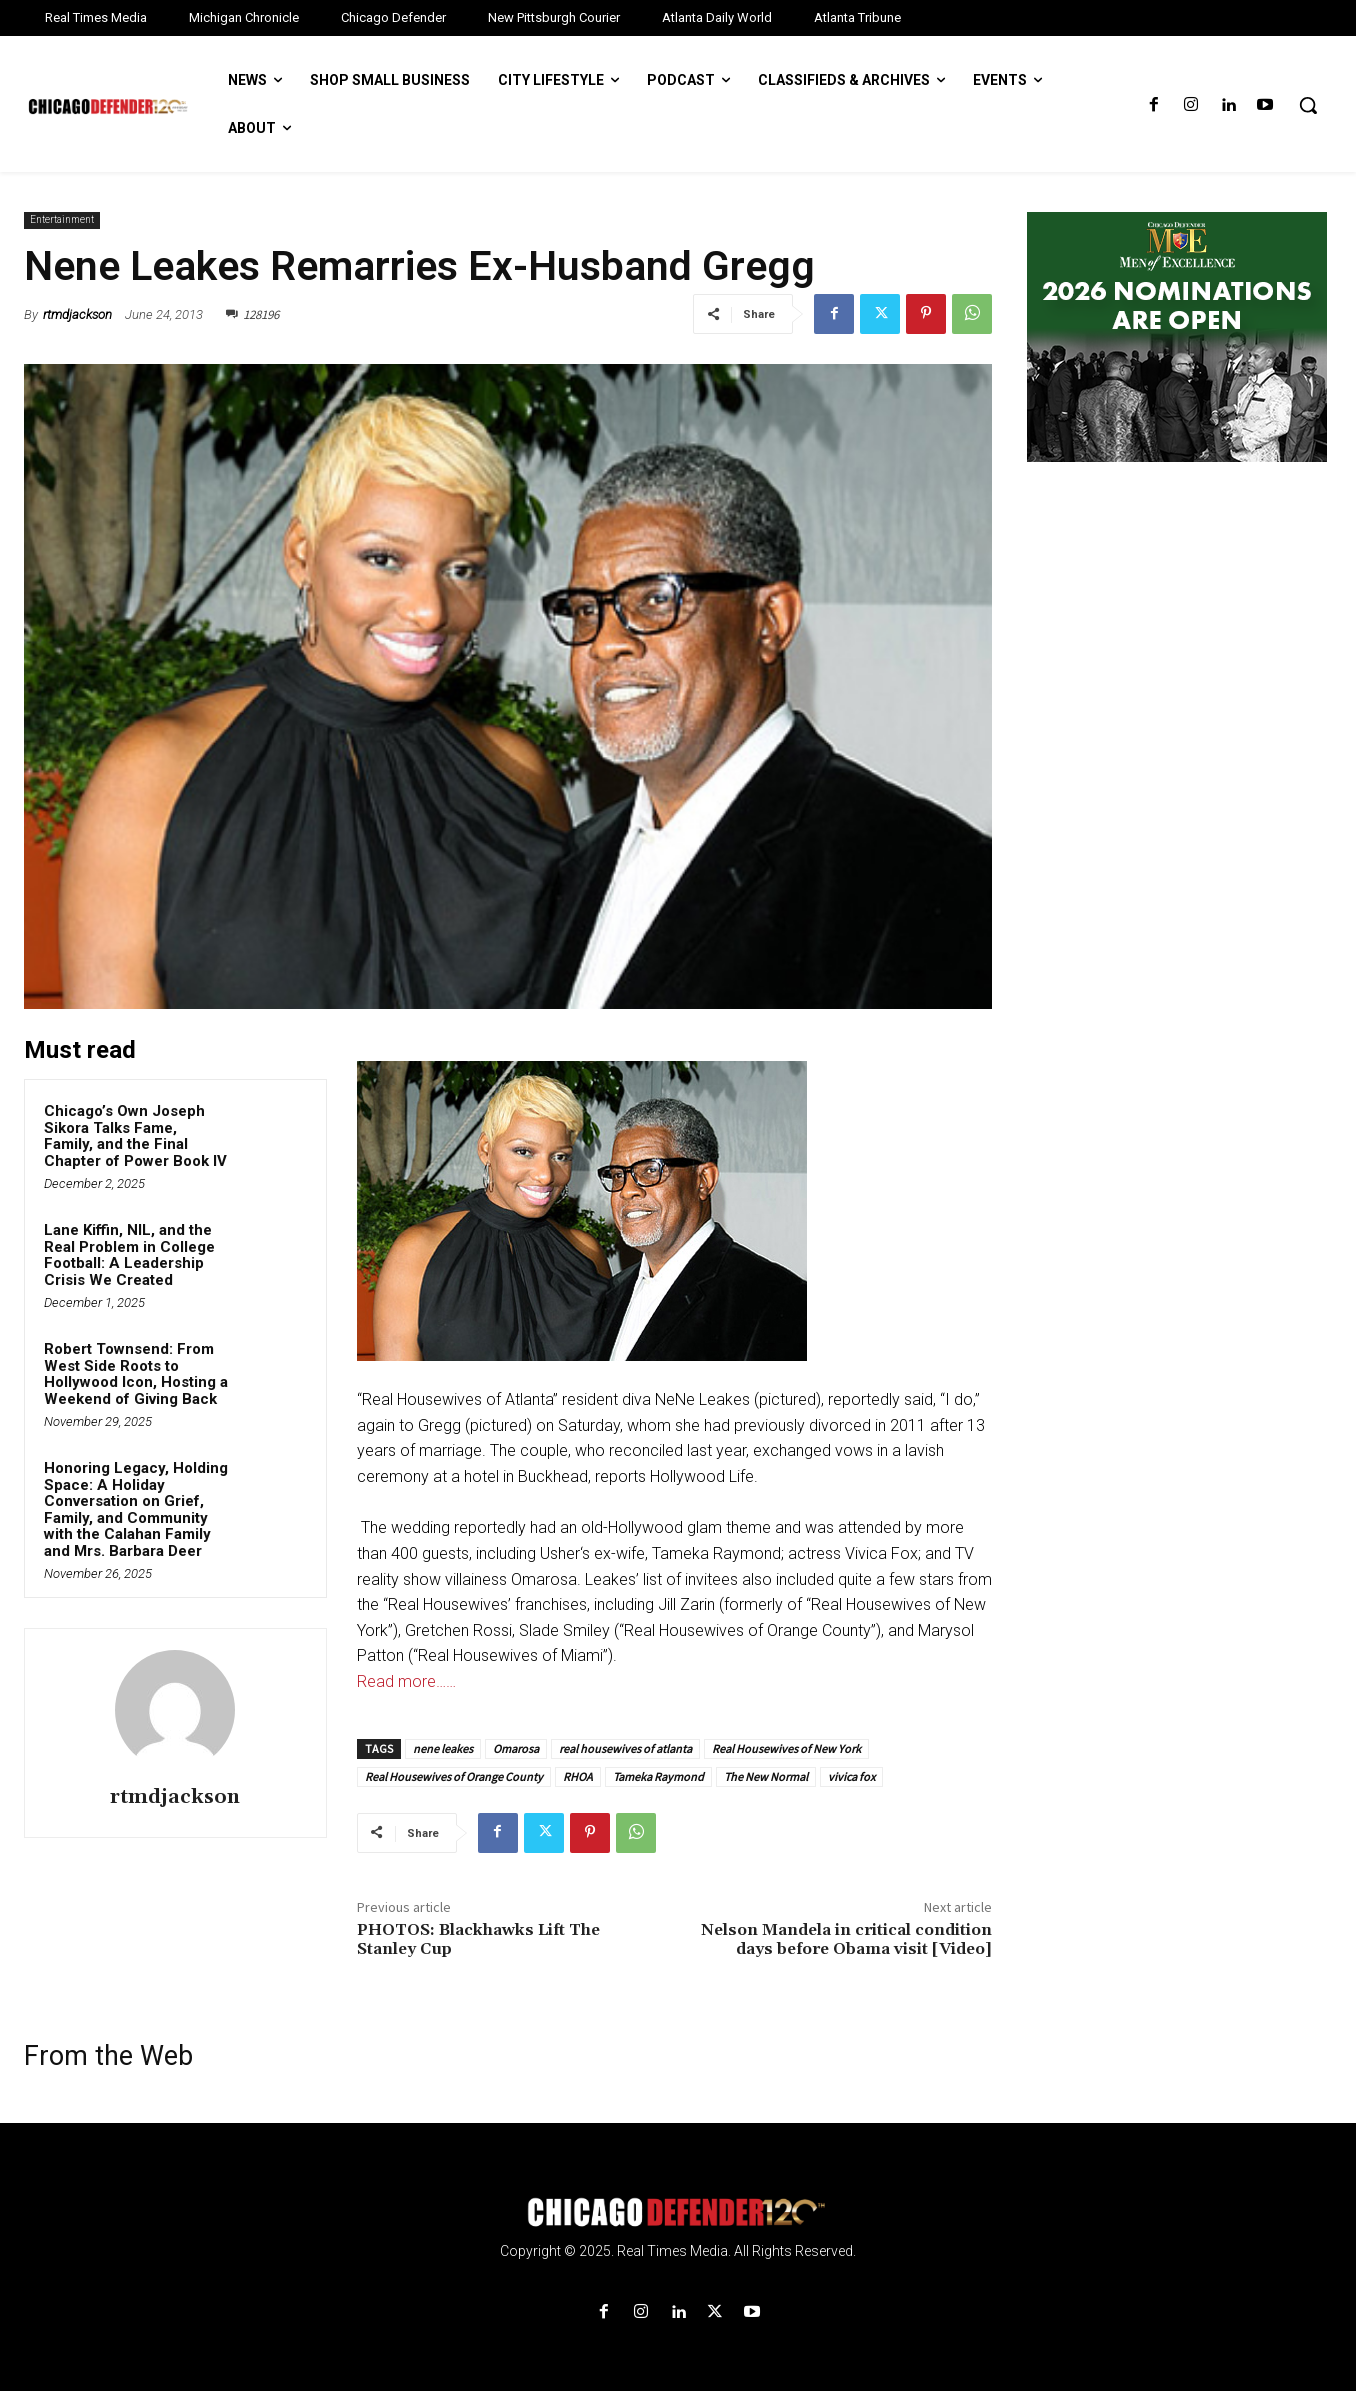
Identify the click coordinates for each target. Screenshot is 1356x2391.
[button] (1308, 105)
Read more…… (406, 1681)
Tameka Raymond (658, 1776)
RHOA (578, 1776)
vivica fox (851, 1776)
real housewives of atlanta (625, 1748)
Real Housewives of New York (786, 1748)
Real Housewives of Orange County (454, 1776)
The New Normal (766, 1776)
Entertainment (62, 220)
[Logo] (678, 2212)
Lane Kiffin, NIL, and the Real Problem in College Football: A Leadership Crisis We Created (129, 1255)
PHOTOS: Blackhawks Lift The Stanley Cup (478, 1939)
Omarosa (516, 1748)
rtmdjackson (77, 314)
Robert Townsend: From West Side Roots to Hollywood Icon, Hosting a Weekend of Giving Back (136, 1374)
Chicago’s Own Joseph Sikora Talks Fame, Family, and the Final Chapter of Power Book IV (135, 1136)
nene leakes (443, 1748)
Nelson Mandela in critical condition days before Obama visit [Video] (846, 1939)
